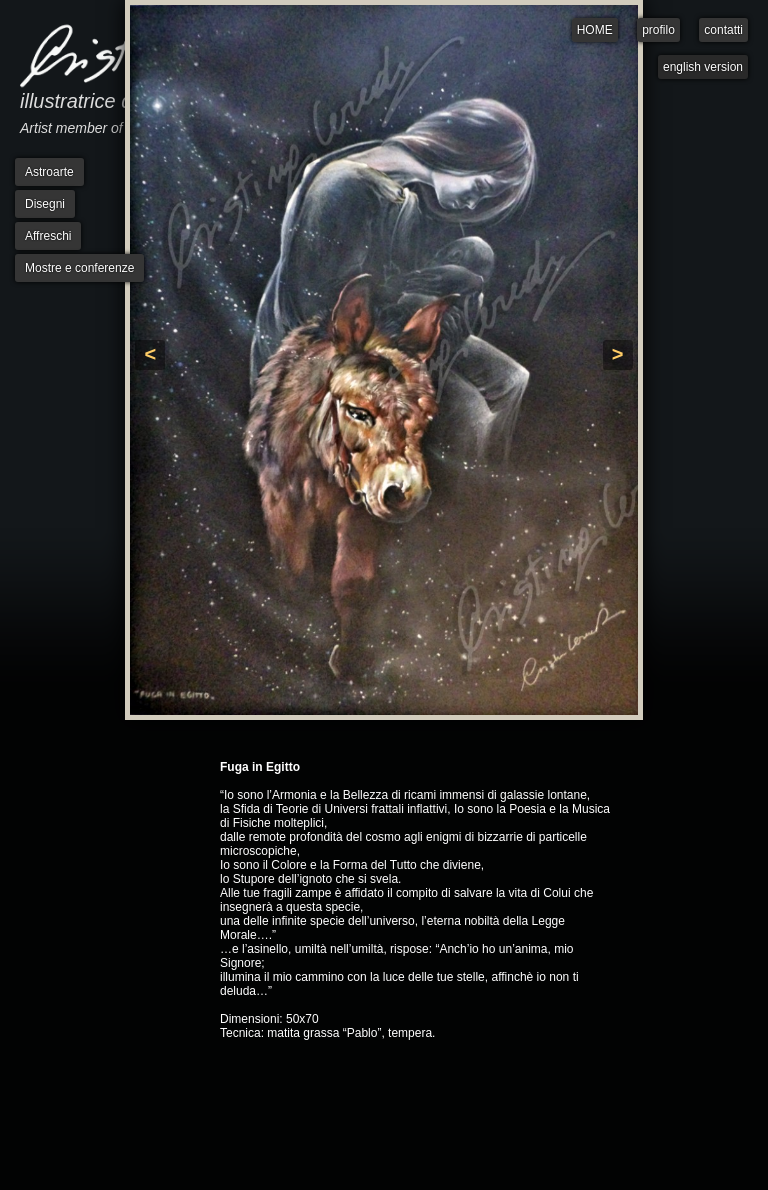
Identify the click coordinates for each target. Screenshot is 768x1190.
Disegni (45, 204)
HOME (595, 30)
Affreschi (48, 236)
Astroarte (49, 172)
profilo (658, 30)
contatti (723, 30)
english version (703, 67)
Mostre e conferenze (79, 268)
